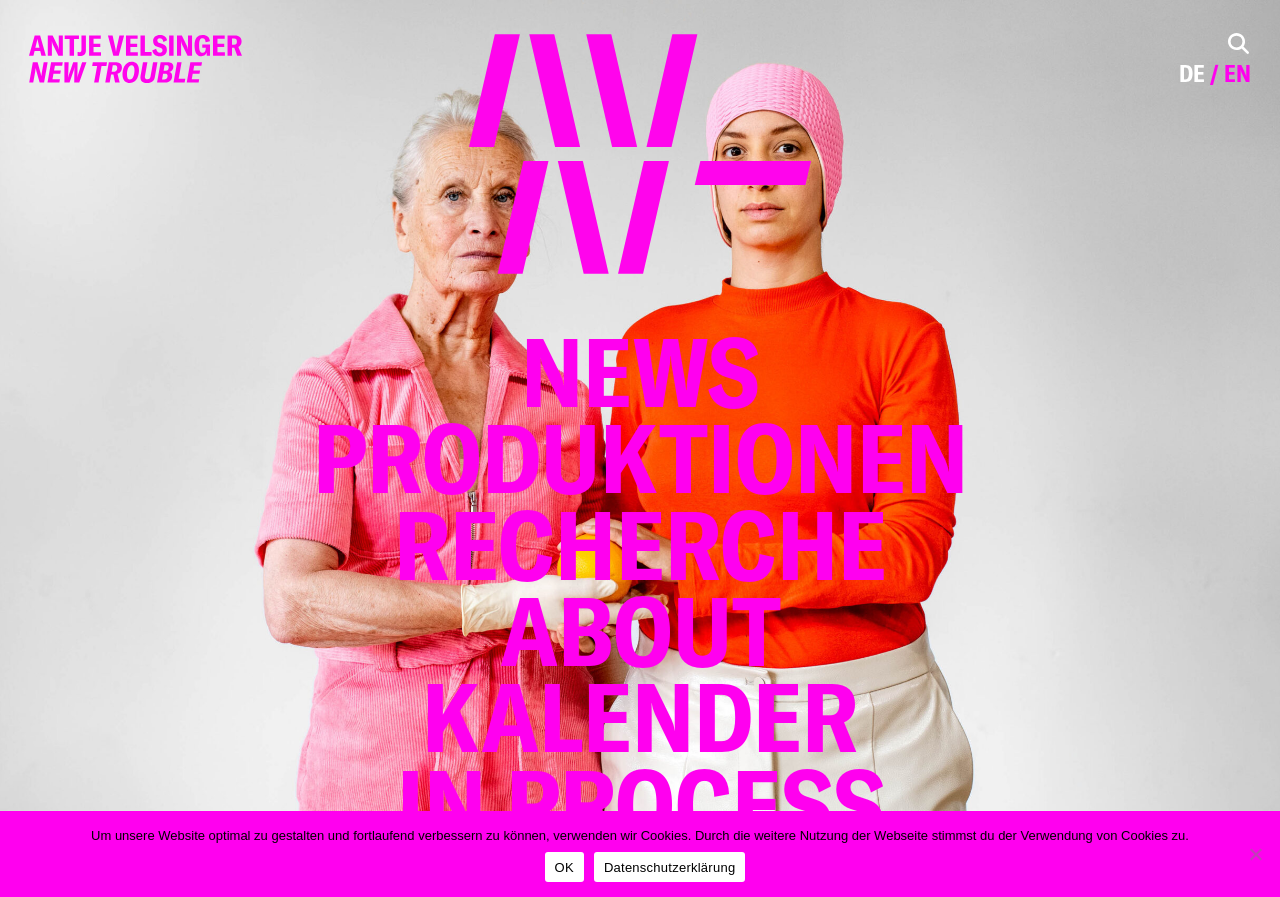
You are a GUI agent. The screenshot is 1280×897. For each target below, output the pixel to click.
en (1237, 73)
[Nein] (1255, 854)
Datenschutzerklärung (669, 867)
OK (564, 867)
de (1192, 73)
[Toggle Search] (1238, 43)
